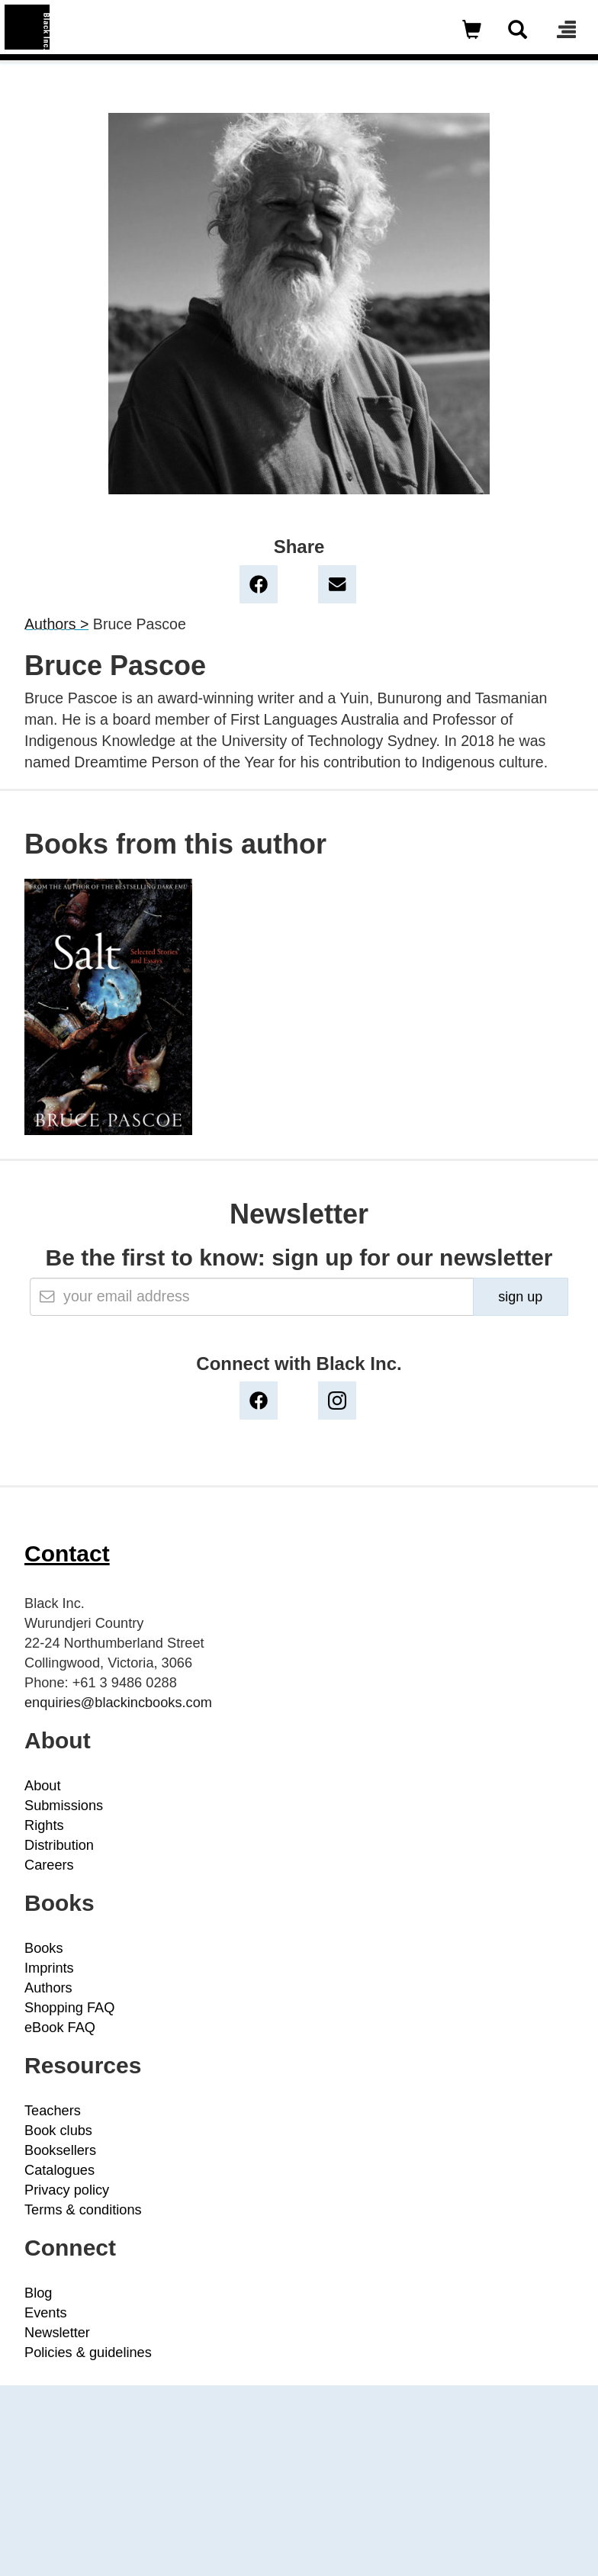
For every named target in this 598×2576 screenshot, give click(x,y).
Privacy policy (66, 2190)
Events (45, 2312)
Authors (48, 1988)
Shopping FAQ (69, 2007)
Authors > (56, 624)
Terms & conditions (83, 2209)
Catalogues (59, 2170)
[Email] (252, 1297)
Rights (44, 1825)
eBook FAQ (59, 2027)
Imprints (49, 1968)
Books (43, 1948)
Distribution (59, 1845)
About (42, 1785)
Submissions (63, 1805)
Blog (38, 2293)
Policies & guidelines (88, 2352)
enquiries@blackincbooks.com (118, 1702)
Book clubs (58, 2130)
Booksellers (60, 2150)
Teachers (52, 2110)
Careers (49, 1865)
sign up (520, 1296)
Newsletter (57, 2332)
